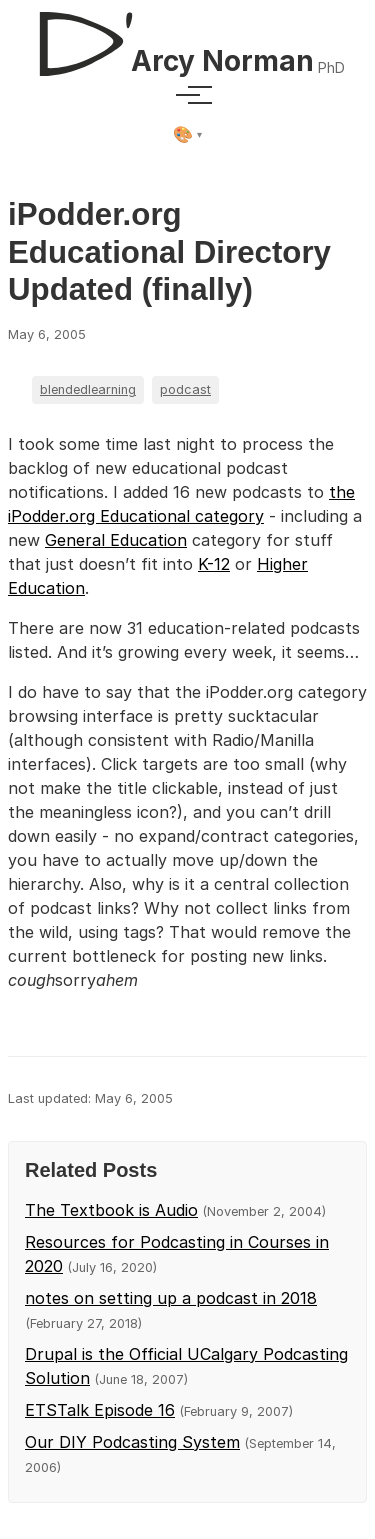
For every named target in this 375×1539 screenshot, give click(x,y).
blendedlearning (88, 389)
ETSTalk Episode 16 (100, 1410)
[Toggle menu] (188, 95)
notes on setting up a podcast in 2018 (171, 1298)
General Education (116, 540)
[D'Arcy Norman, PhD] (187, 36)
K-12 (214, 564)
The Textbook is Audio (111, 1210)
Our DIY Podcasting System (132, 1442)
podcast (185, 389)
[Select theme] (187, 135)
